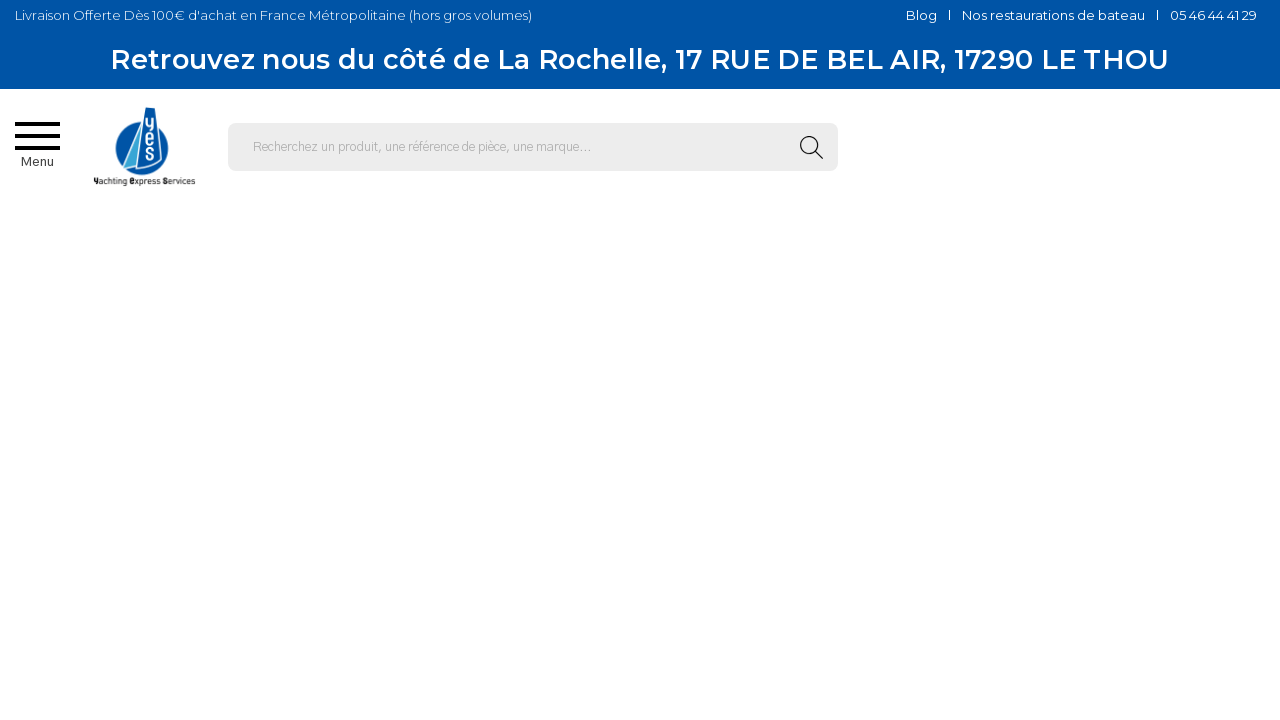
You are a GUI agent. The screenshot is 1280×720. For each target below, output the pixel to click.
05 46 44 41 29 (1213, 15)
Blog (921, 15)
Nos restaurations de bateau (1053, 15)
